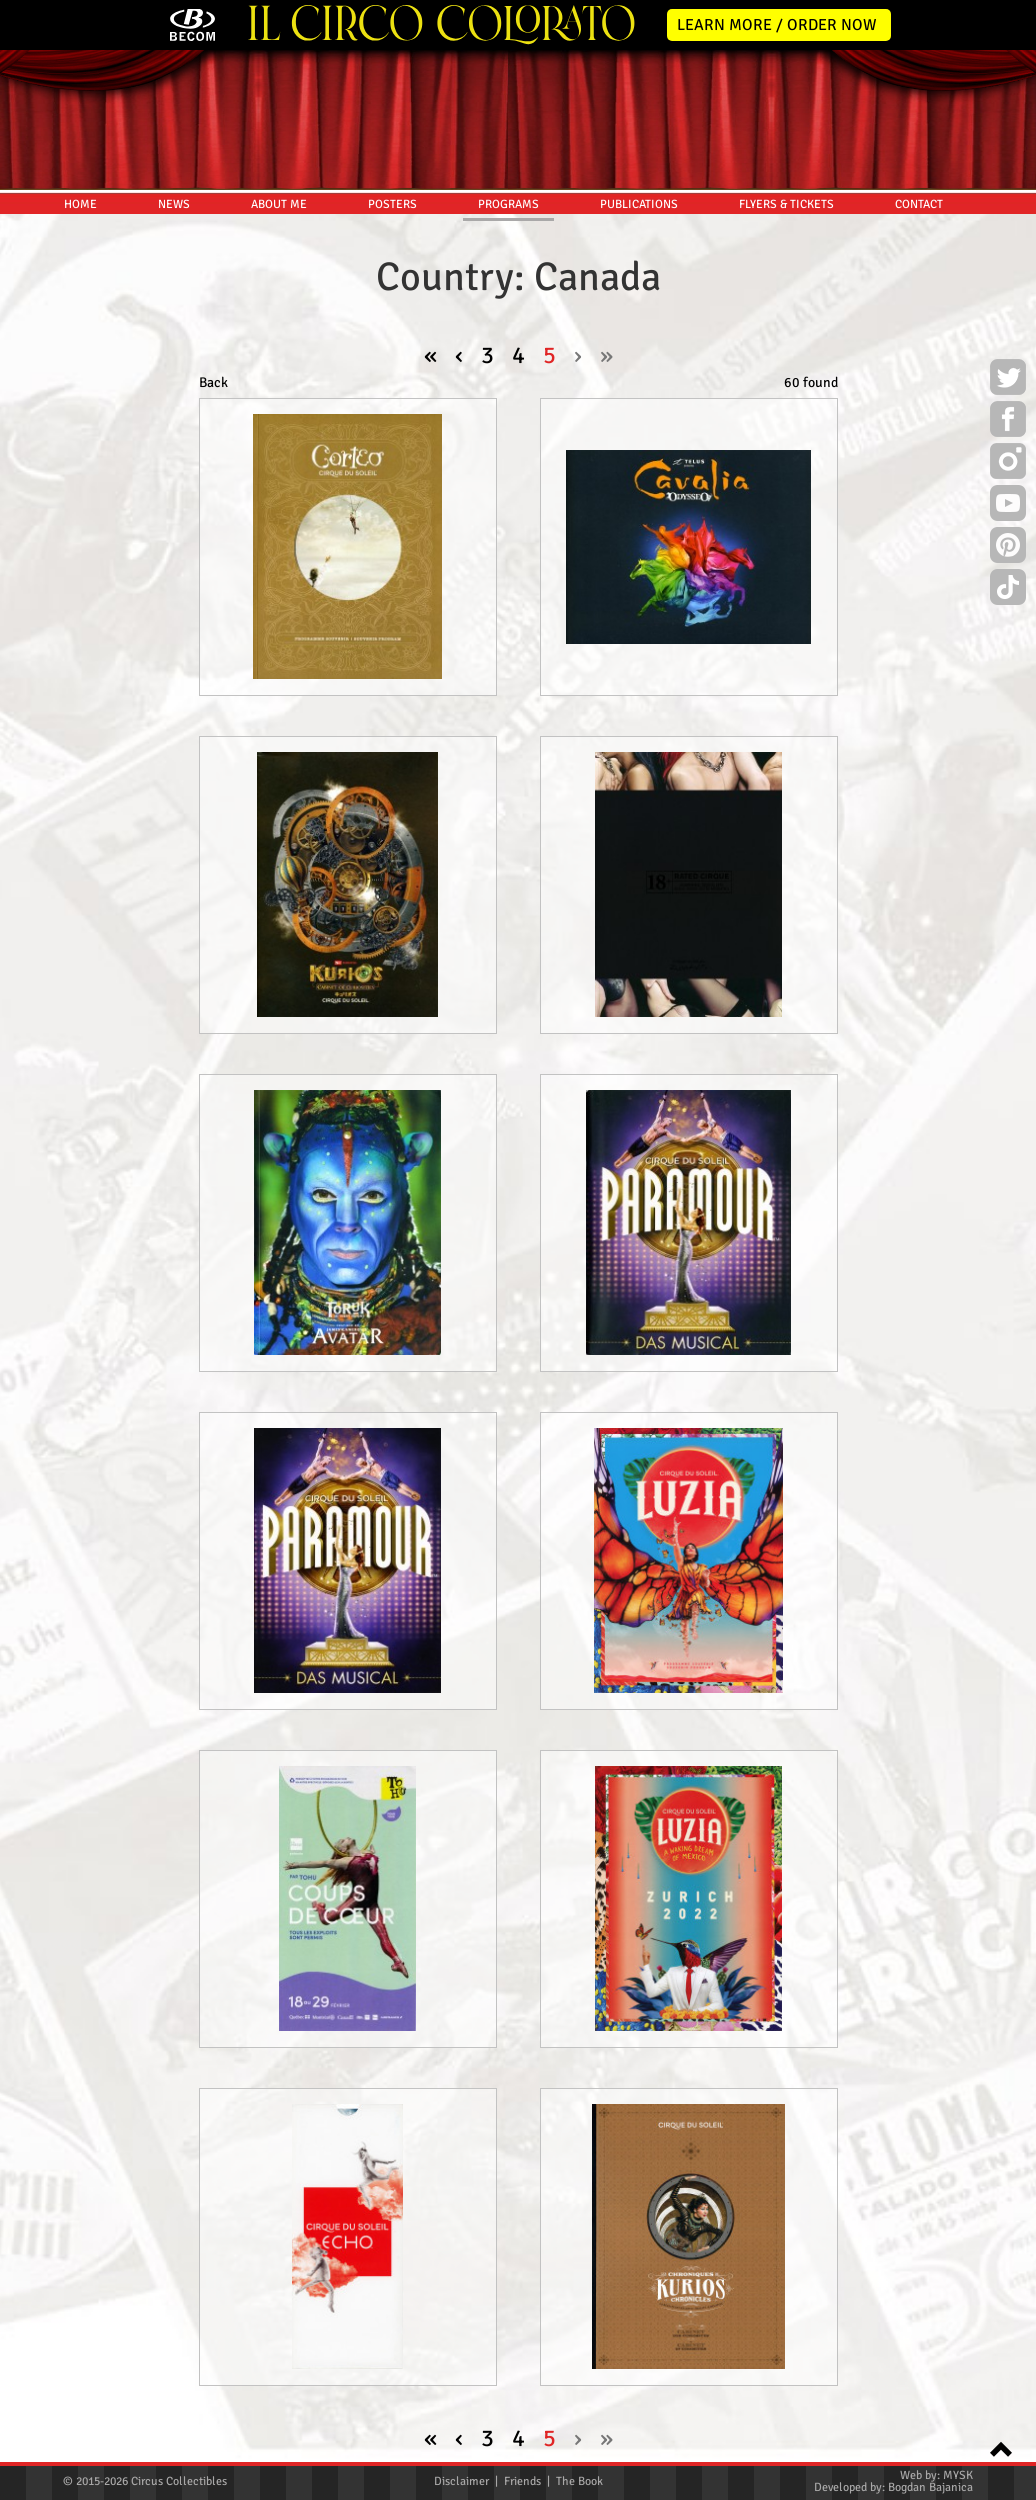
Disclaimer (461, 2481)
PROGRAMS (508, 204)
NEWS (174, 204)
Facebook (1008, 422)
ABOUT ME (279, 204)
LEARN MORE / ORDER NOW (777, 25)
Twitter (1008, 380)
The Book (579, 2481)
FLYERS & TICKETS (786, 204)
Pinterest (1008, 548)
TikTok (1008, 590)
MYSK (958, 2475)
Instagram (1008, 464)
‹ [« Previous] (459, 355)
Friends (522, 2481)
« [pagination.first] (430, 355)
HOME (80, 204)
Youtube (1008, 506)
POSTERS (392, 204)
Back (213, 382)
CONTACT (919, 204)
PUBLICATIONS (639, 204)
